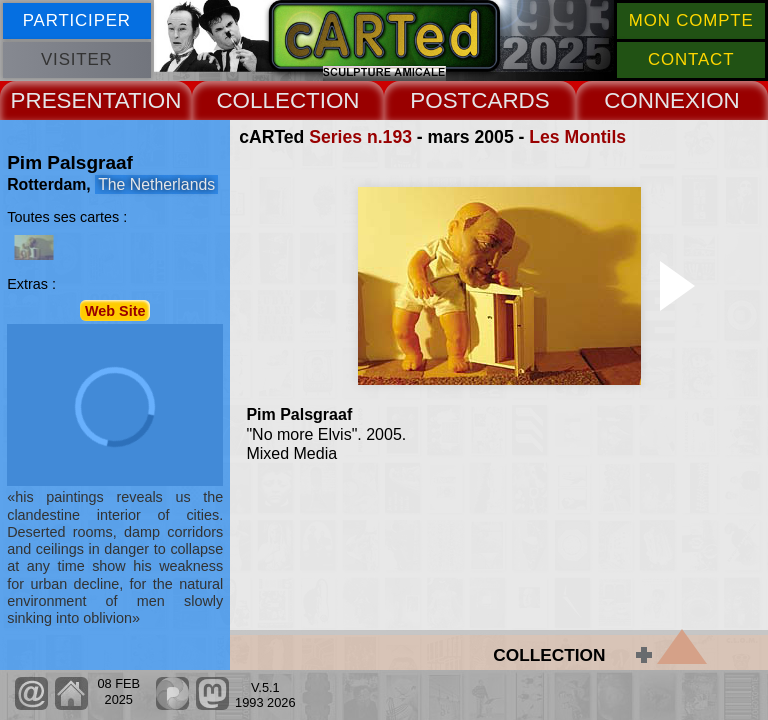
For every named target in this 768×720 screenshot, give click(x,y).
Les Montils (577, 137)
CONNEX (652, 100)
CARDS (510, 100)
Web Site (115, 310)
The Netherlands (156, 184)
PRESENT (63, 100)
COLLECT (267, 100)
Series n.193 (360, 137)
